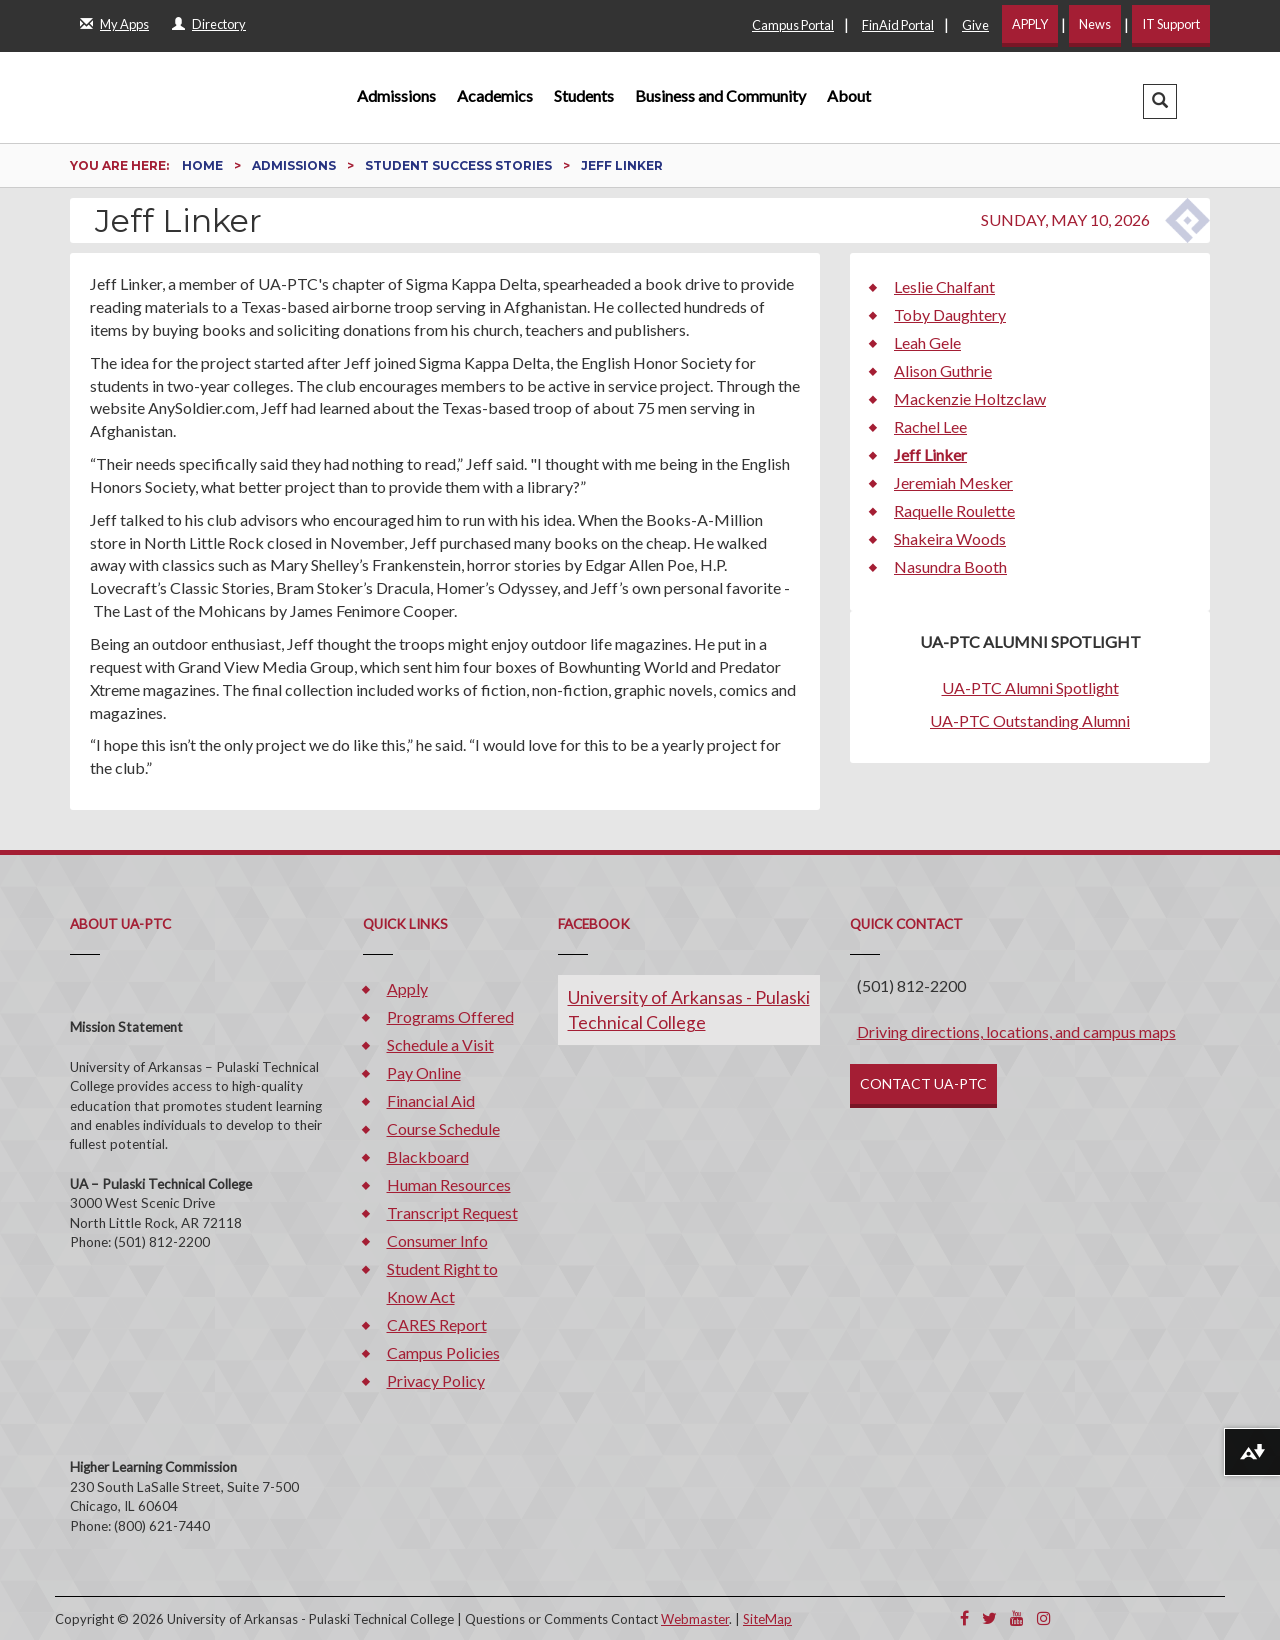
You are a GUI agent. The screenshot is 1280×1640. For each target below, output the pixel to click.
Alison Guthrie (943, 370)
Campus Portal (793, 25)
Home (204, 165)
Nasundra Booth (950, 566)
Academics (495, 95)
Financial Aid (431, 1100)
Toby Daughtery (950, 314)
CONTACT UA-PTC (923, 1083)
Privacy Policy (436, 1380)
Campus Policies (443, 1352)
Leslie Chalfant (944, 286)
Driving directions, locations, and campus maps (1016, 1031)
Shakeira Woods (950, 538)
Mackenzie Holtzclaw (970, 398)
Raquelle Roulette (954, 510)
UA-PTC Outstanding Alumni (1030, 720)
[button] (1160, 101)
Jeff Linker (930, 454)
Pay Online (424, 1072)
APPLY (1030, 24)
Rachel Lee (930, 426)
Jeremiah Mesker (953, 482)
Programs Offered (450, 1016)
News (1095, 24)
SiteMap (767, 1619)
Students (584, 95)
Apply (407, 988)
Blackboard (428, 1156)
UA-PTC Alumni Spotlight (1030, 687)
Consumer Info (437, 1240)
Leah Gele (927, 342)
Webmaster (695, 1619)
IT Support (1171, 24)
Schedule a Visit (440, 1044)
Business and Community (720, 95)
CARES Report (437, 1324)
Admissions (396, 95)
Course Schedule (443, 1128)
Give (975, 25)
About (849, 95)
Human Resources (449, 1184)
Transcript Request (452, 1212)
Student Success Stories (460, 165)
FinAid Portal (898, 25)
